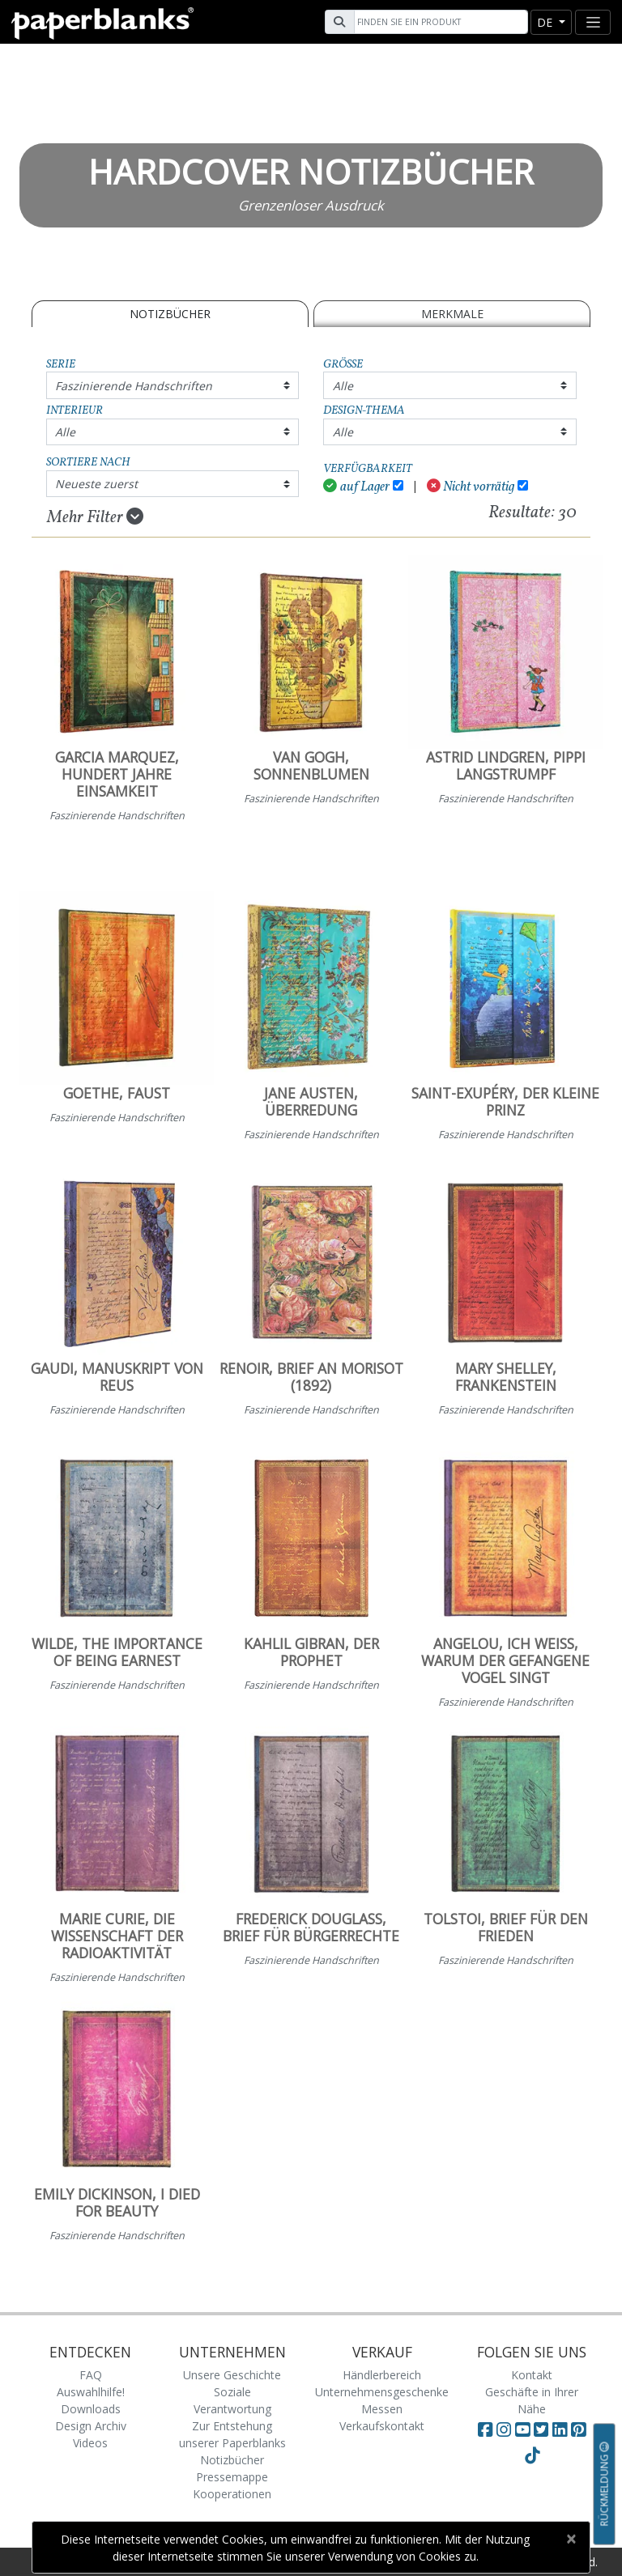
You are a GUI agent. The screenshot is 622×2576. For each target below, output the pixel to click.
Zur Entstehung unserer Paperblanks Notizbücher (232, 2443)
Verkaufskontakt (381, 2426)
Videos (90, 2443)
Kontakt (531, 2375)
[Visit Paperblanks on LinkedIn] (561, 2429)
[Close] (571, 2539)
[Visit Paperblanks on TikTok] (532, 2455)
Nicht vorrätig (471, 487)
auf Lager (356, 487)
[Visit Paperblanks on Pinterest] (578, 2429)
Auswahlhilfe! (91, 2392)
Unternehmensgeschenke (382, 2392)
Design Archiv (90, 2426)
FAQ (90, 2375)
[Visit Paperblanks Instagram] (503, 2429)
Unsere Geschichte (232, 2375)
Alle (343, 385)
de (546, 22)
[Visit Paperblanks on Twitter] (543, 2429)
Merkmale (452, 313)
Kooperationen (232, 2494)
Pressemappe (232, 2477)
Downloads (91, 2409)
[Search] (439, 22)
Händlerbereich (382, 2375)
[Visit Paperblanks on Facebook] (485, 2429)
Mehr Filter (95, 517)
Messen (382, 2409)
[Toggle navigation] (593, 22)
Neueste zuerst (96, 483)
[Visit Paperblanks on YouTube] (524, 2429)
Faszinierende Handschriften (133, 385)
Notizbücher (170, 313)
